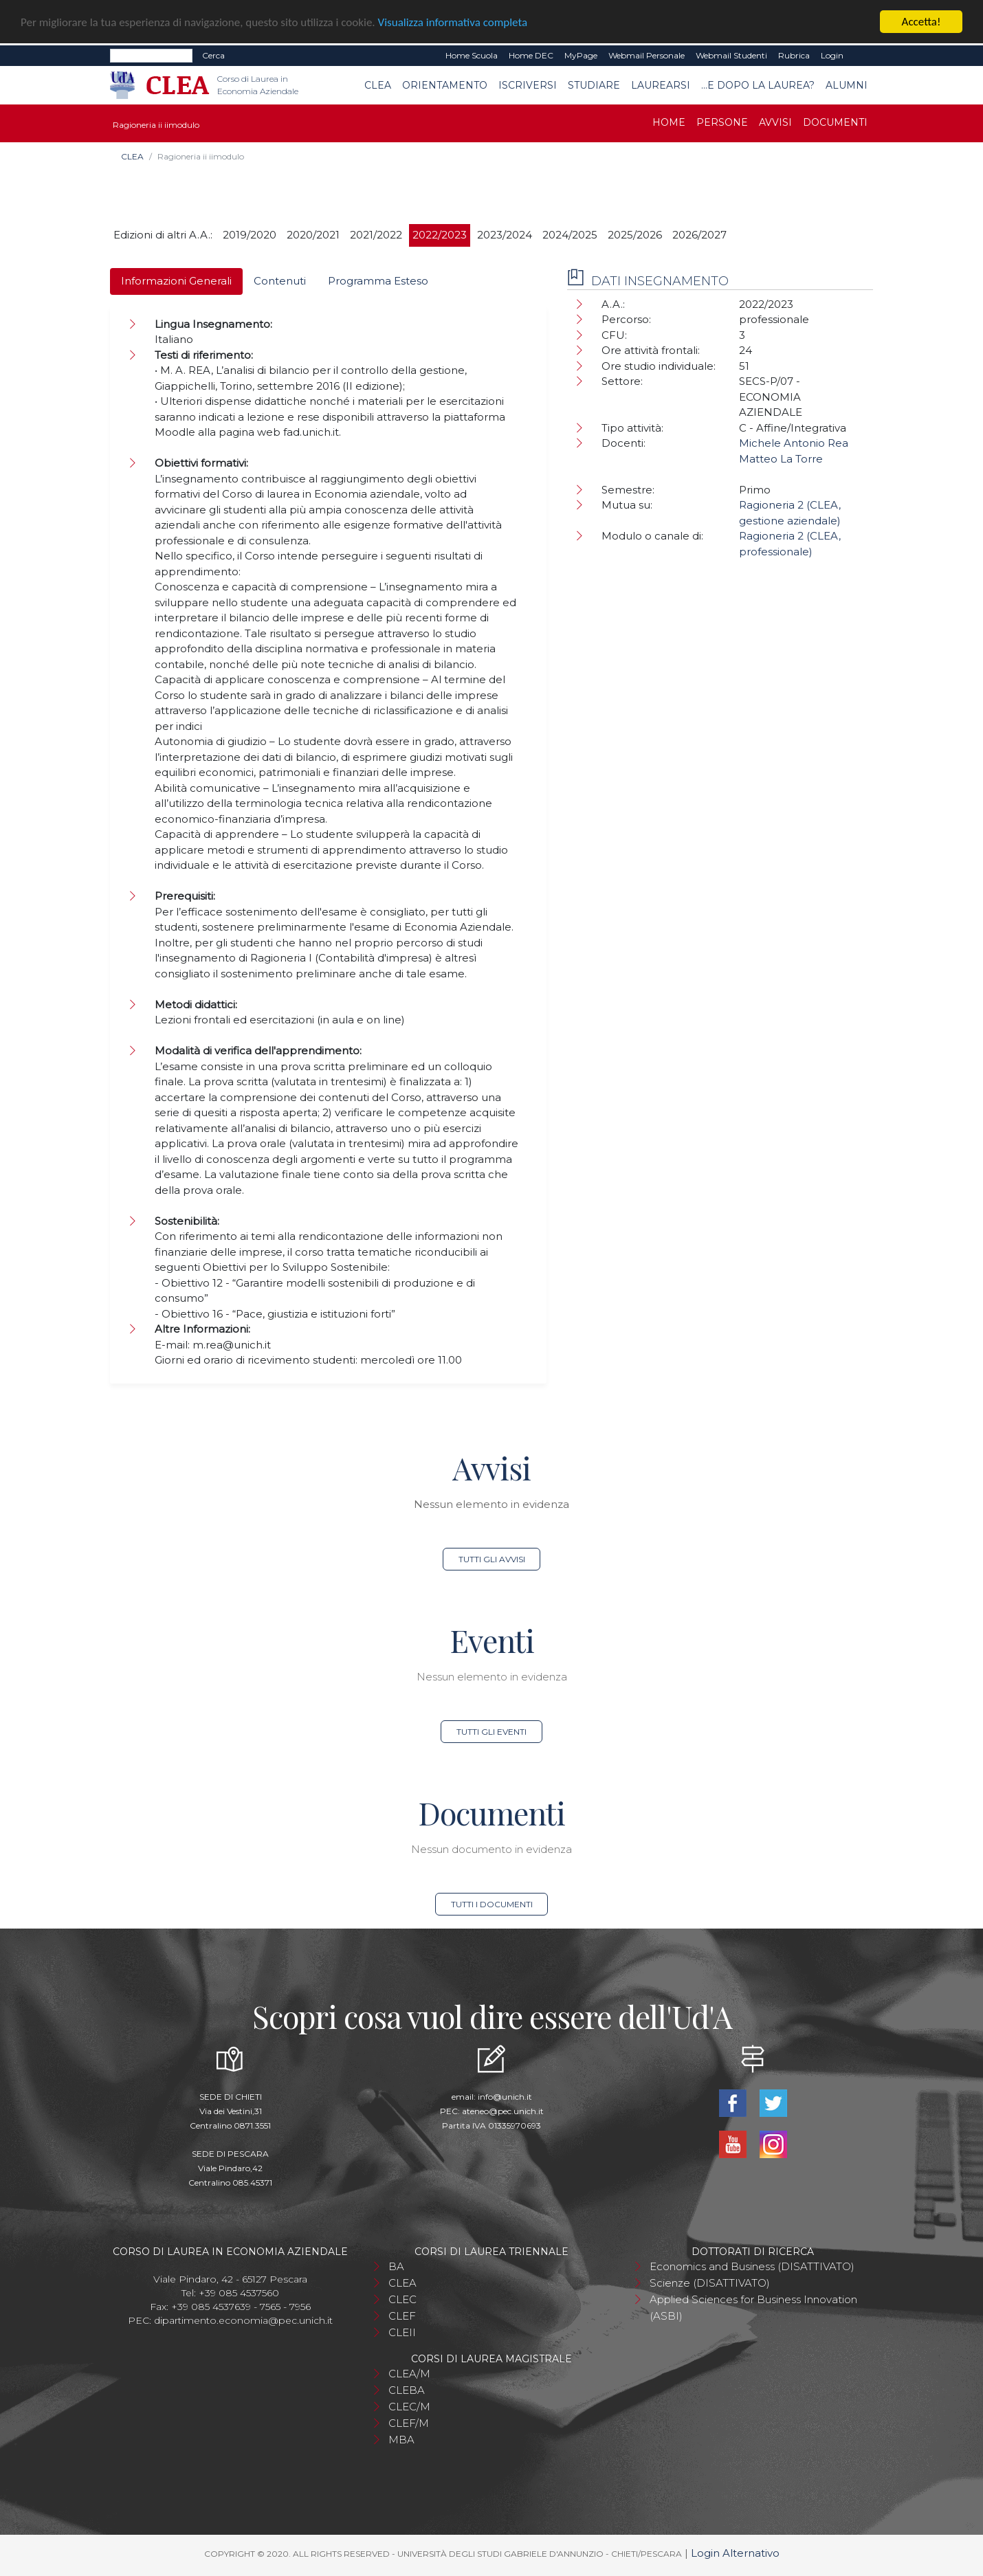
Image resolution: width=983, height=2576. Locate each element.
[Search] (151, 56)
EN (861, 56)
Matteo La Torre (781, 458)
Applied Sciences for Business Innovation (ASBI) (753, 2307)
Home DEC (531, 55)
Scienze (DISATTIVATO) (710, 2282)
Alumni (847, 85)
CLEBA (406, 2390)
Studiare (594, 85)
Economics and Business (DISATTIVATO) (752, 2266)
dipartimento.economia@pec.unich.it (243, 2320)
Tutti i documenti (492, 1904)
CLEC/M (409, 2406)
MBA (401, 2439)
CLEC (402, 2299)
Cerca (213, 55)
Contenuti (280, 280)
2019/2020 (249, 234)
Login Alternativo (735, 2553)
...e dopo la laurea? (758, 85)
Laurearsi (660, 85)
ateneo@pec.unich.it (503, 2111)
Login (832, 55)
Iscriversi (527, 85)
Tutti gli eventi (491, 1731)
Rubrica (794, 55)
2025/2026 (635, 234)
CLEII (402, 2332)
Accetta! (921, 21)
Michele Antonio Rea (793, 442)
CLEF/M (408, 2423)
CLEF (402, 2315)
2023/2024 (504, 234)
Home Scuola (471, 55)
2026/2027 (699, 234)
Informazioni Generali (176, 280)
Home (668, 122)
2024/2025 (569, 234)
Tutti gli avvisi (492, 1559)
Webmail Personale (646, 55)
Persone (722, 122)
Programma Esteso (378, 280)
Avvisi (775, 122)
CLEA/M (409, 2373)
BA (396, 2266)
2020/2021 (313, 234)
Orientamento (444, 85)
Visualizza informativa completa (453, 22)
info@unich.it (505, 2096)
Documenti (835, 122)
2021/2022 (376, 234)
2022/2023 (439, 234)
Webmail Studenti (731, 55)
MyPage (580, 55)
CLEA (377, 85)
